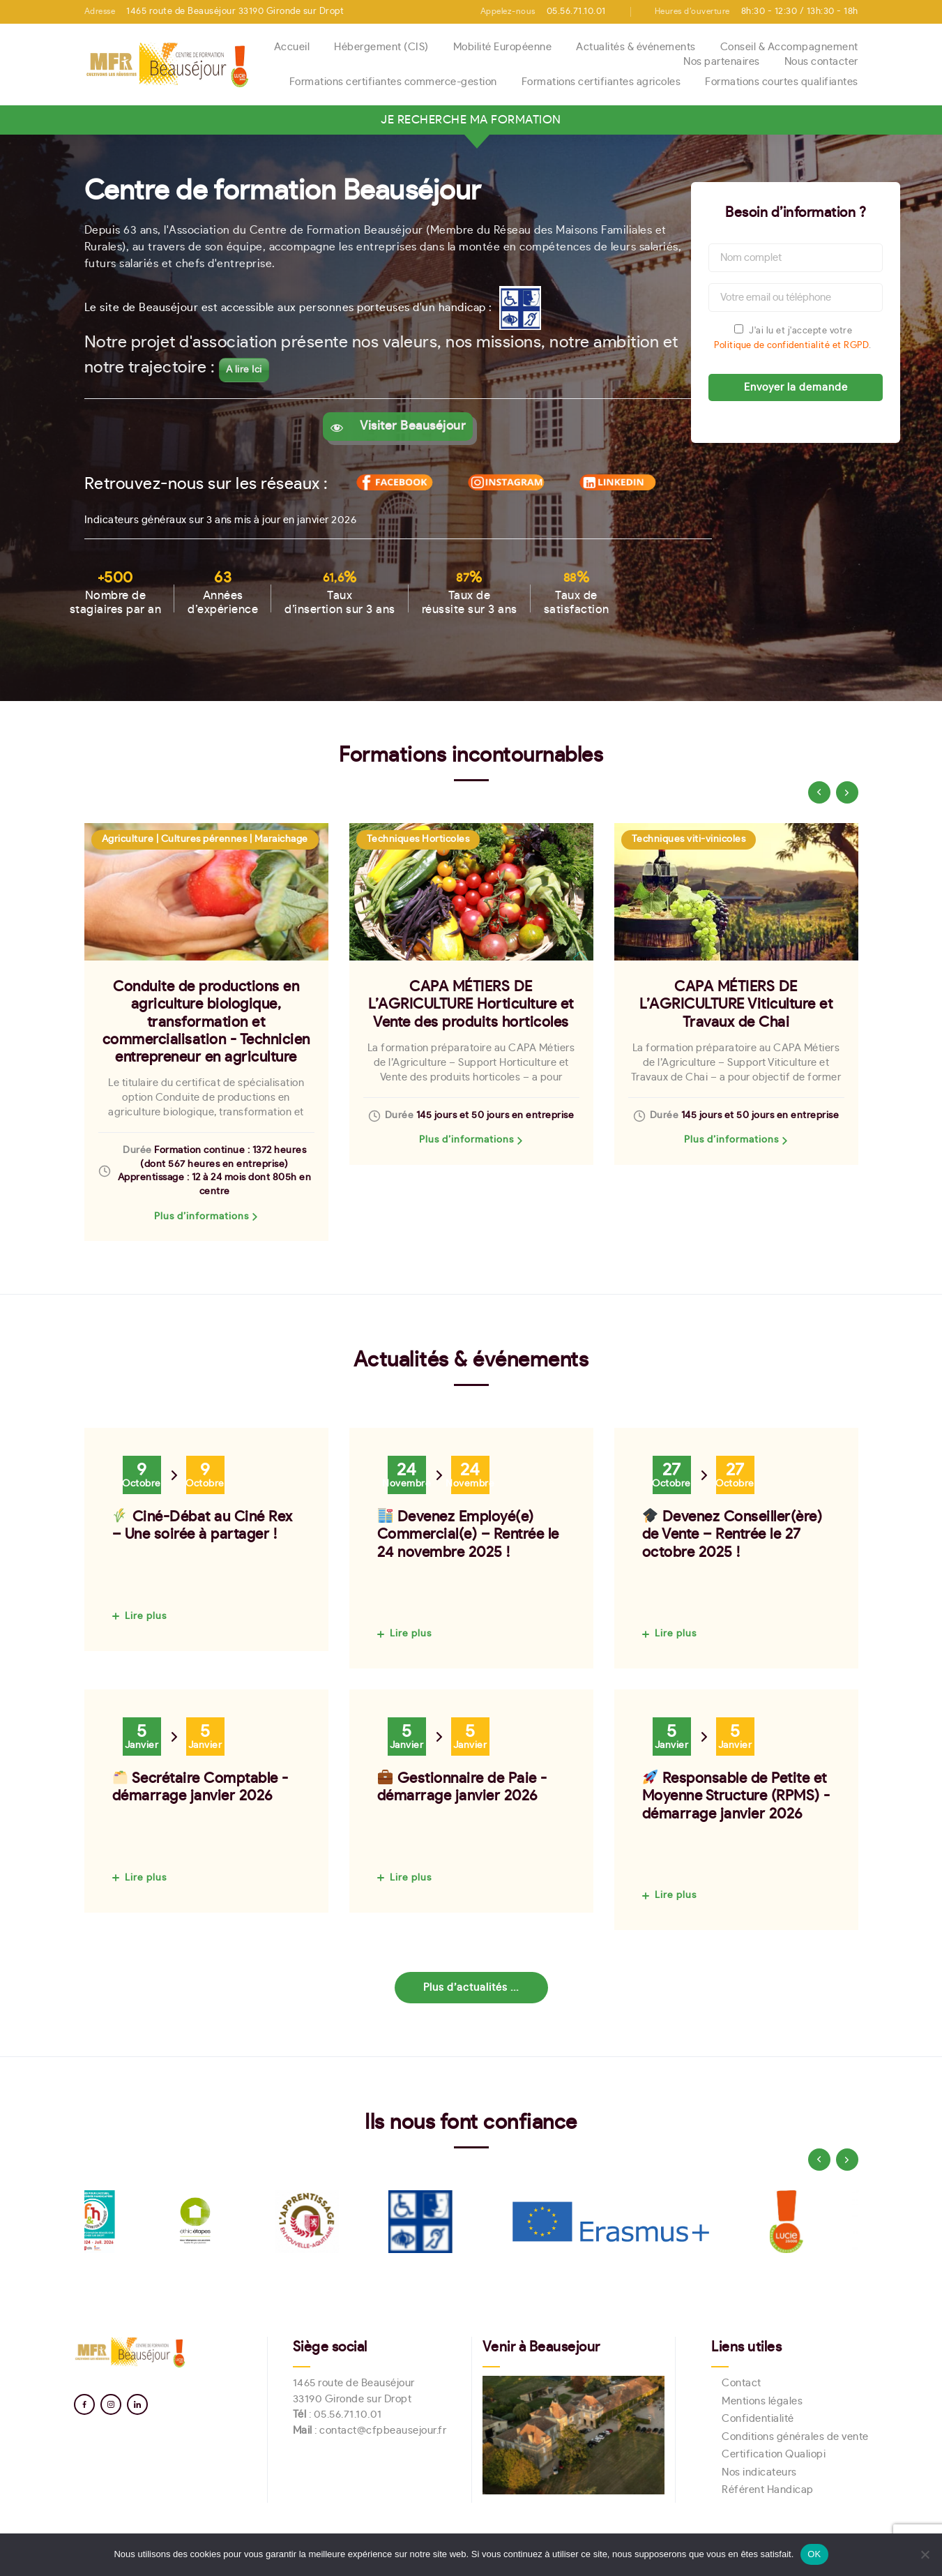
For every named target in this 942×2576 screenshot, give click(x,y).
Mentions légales (762, 2401)
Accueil (292, 47)
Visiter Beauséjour (407, 426)
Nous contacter (821, 62)
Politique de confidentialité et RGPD (791, 345)
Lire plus (146, 1616)
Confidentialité (758, 2418)
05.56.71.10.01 (348, 2414)
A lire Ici (244, 370)
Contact (741, 2383)
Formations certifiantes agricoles (601, 82)
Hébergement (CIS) (381, 47)
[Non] (925, 2554)
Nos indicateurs (759, 2472)
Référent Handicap (768, 2490)
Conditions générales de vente (795, 2437)
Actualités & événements (636, 47)
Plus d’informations (201, 1216)
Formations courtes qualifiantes (781, 82)
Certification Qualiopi (774, 2454)
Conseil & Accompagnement (789, 47)
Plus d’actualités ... (471, 1987)
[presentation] (819, 792)
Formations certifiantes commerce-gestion (393, 82)
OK (814, 2554)
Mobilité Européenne (502, 47)
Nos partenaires (721, 62)
